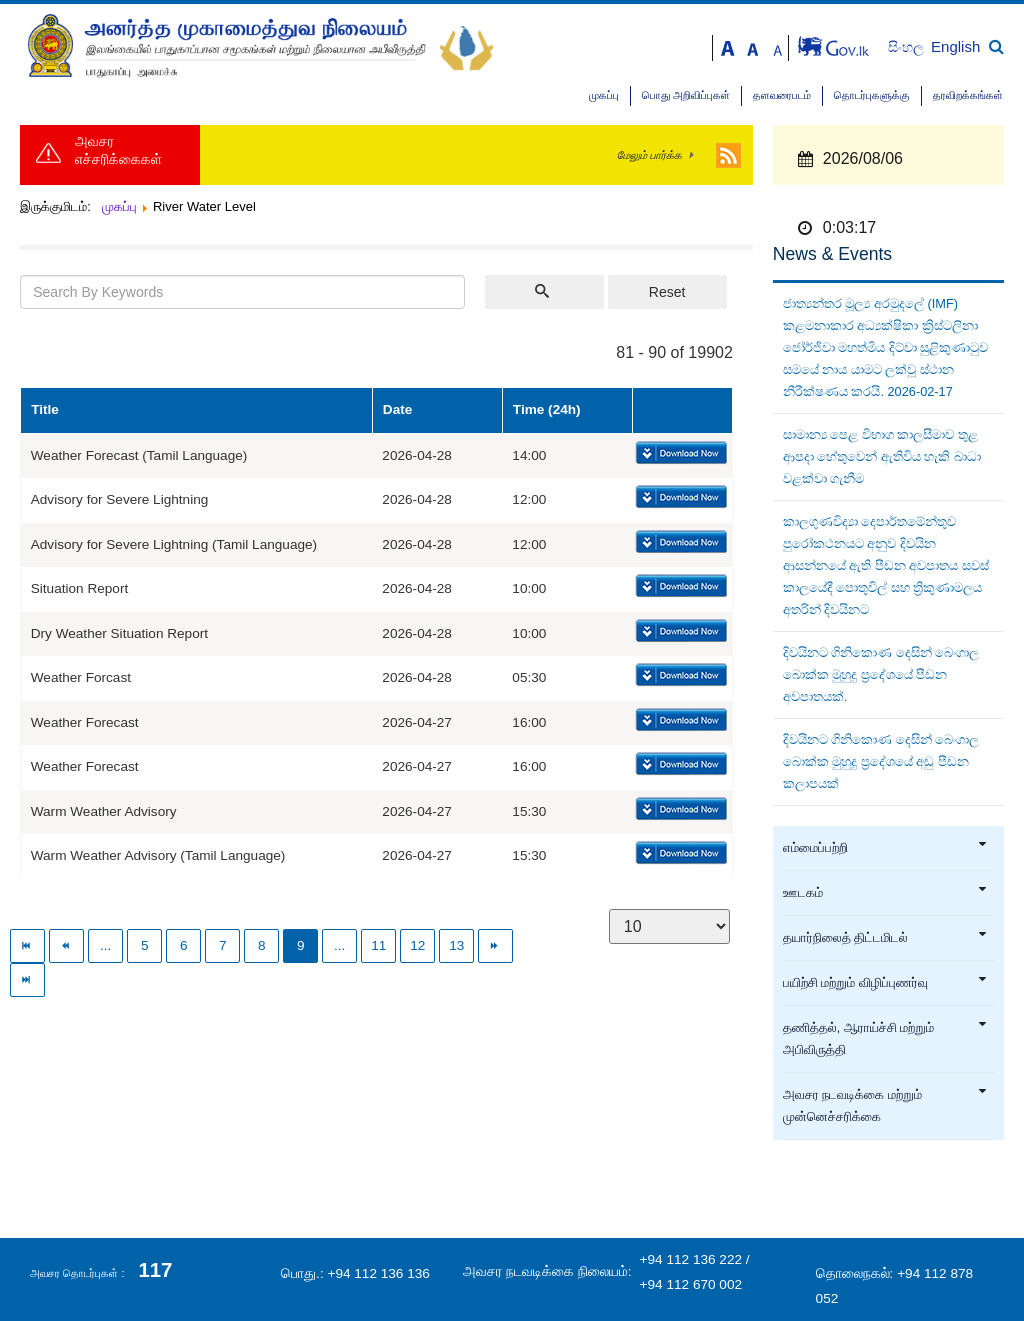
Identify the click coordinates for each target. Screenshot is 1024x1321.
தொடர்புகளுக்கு (872, 95)
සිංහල (907, 47)
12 (417, 945)
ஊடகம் (885, 893)
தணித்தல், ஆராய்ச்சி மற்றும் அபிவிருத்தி (885, 1039)
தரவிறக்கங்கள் (968, 95)
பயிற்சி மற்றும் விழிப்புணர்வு (885, 983)
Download (679, 454)
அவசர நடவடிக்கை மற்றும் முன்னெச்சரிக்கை (885, 1106)
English (955, 46)
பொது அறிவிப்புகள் (686, 95)
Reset (667, 292)
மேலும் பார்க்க (649, 155)
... (105, 945)
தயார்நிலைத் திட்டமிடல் (885, 938)
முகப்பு (604, 95)
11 (378, 945)
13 (456, 945)
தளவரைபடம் (782, 95)
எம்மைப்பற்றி (885, 848)
